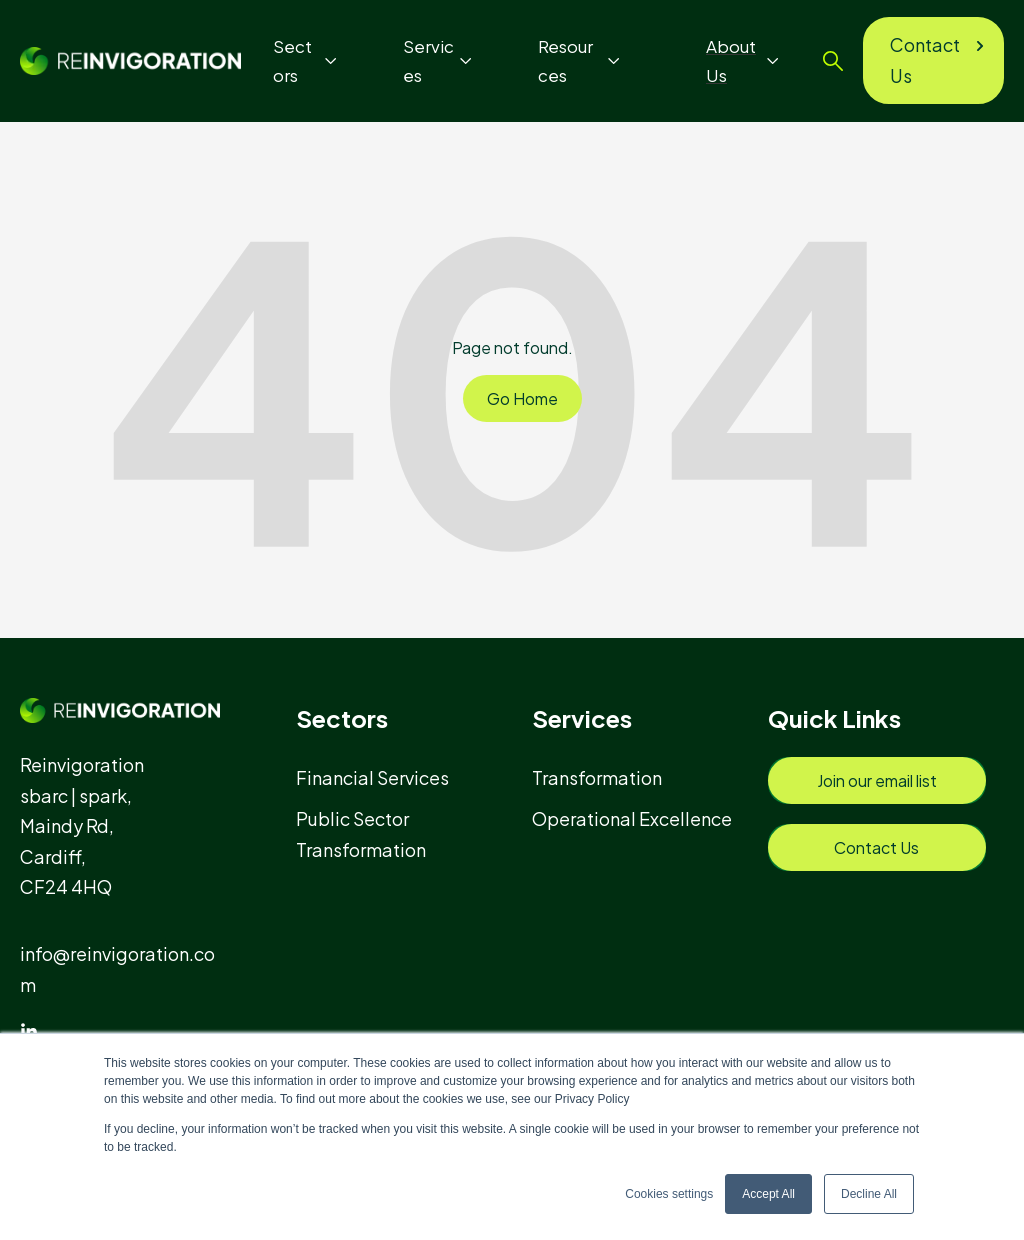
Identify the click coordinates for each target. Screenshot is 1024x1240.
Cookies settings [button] (669, 1194)
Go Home (522, 398)
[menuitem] (381, 777)
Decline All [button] (869, 1194)
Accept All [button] (768, 1194)
